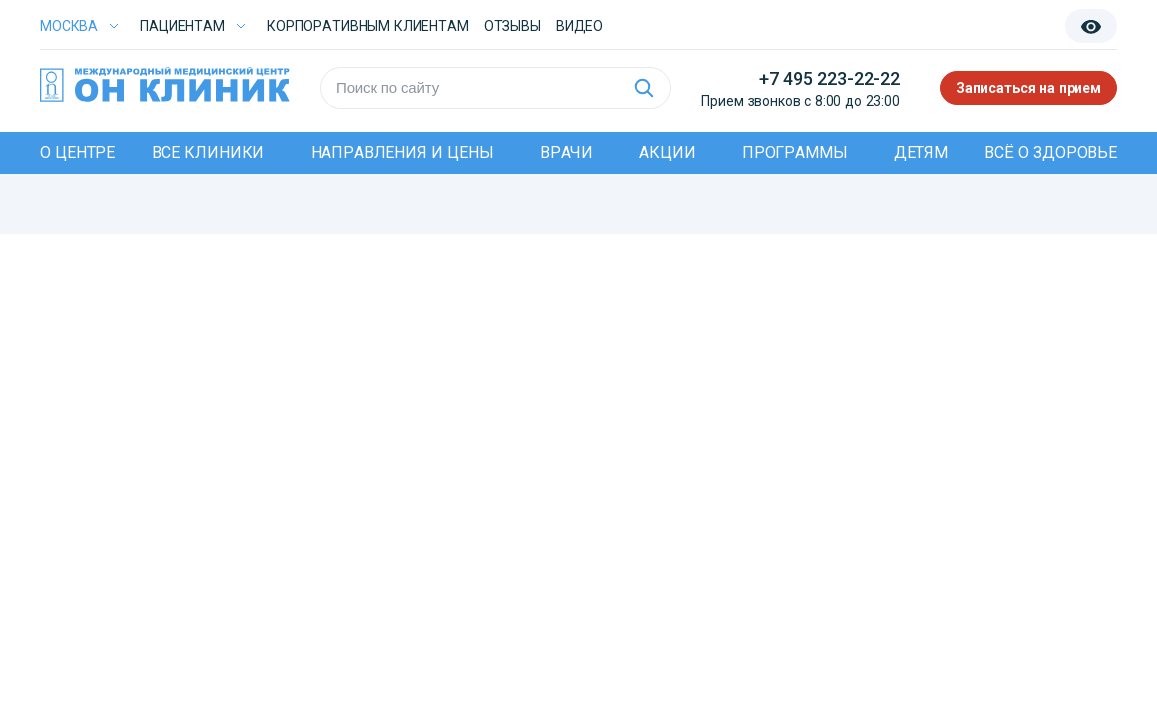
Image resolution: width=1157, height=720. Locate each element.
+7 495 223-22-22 (829, 78)
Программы (795, 152)
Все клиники (208, 152)
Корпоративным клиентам (368, 26)
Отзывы (512, 26)
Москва (69, 26)
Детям (921, 152)
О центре (77, 152)
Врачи (566, 152)
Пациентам (182, 26)
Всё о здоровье (1050, 152)
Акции (667, 152)
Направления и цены (402, 152)
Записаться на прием (1028, 88)
